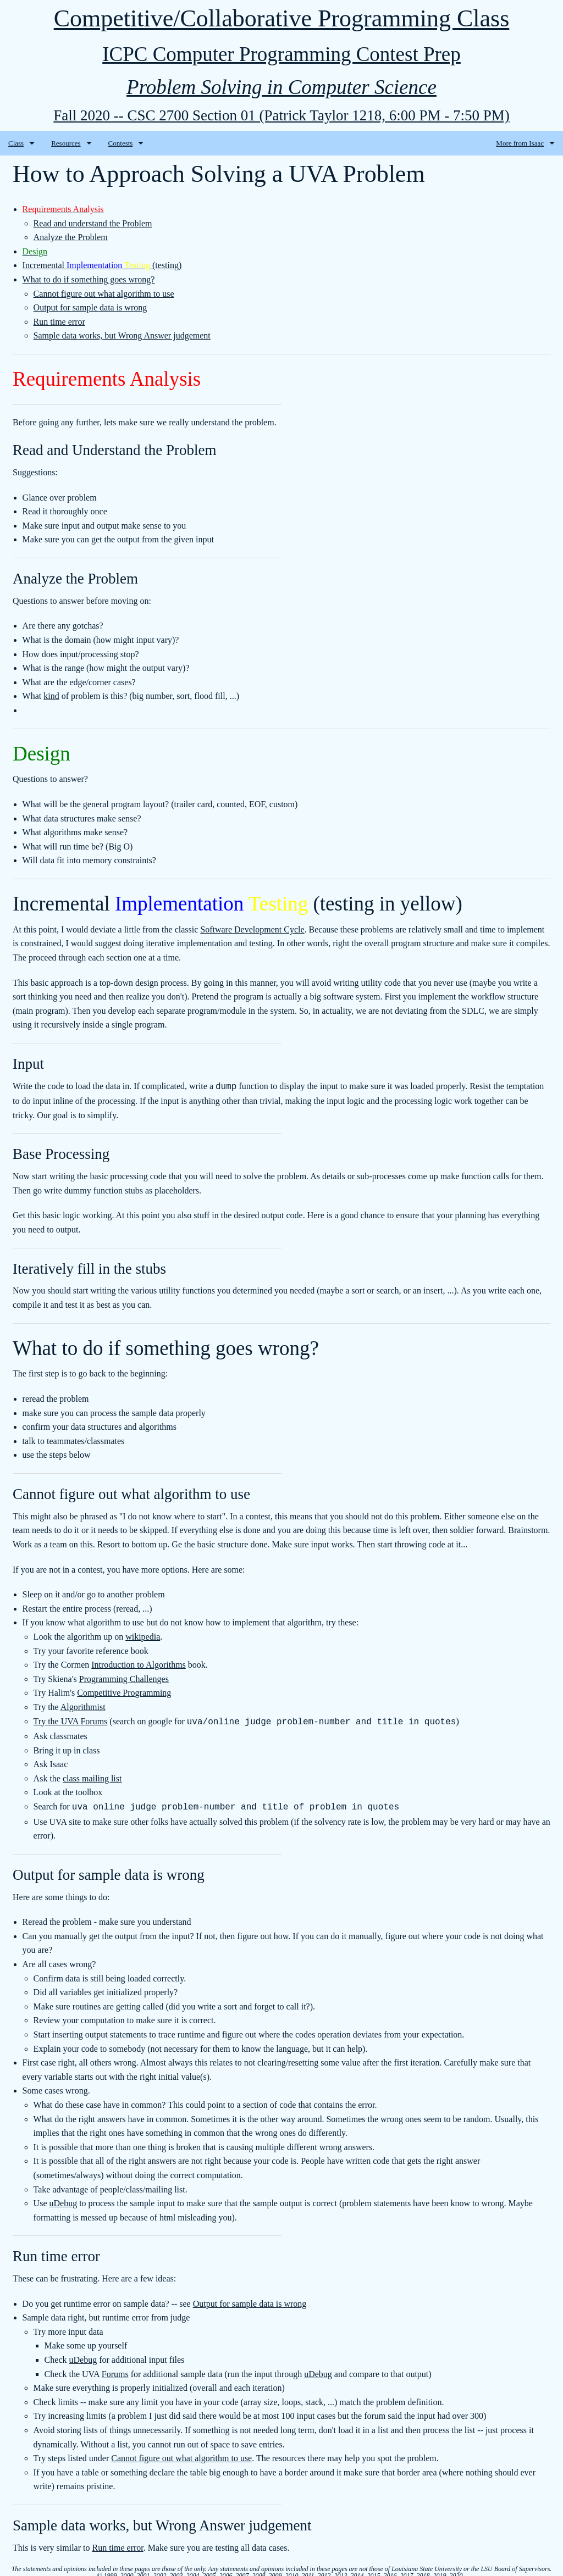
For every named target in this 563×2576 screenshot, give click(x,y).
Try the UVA (57, 1720)
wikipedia (142, 1635)
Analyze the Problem (71, 237)
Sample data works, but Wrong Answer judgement (122, 335)
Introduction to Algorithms (138, 1663)
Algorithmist (83, 1706)
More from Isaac (520, 143)
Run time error (59, 321)
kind (51, 696)
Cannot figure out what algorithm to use (104, 293)
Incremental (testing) (102, 265)
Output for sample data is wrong (90, 307)
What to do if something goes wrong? (89, 279)
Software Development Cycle (252, 929)
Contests (120, 143)
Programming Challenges (124, 1678)
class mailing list (92, 1776)
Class (16, 143)
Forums (93, 1720)
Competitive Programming (124, 1691)
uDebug (63, 2200)
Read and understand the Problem (93, 223)
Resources (65, 143)
